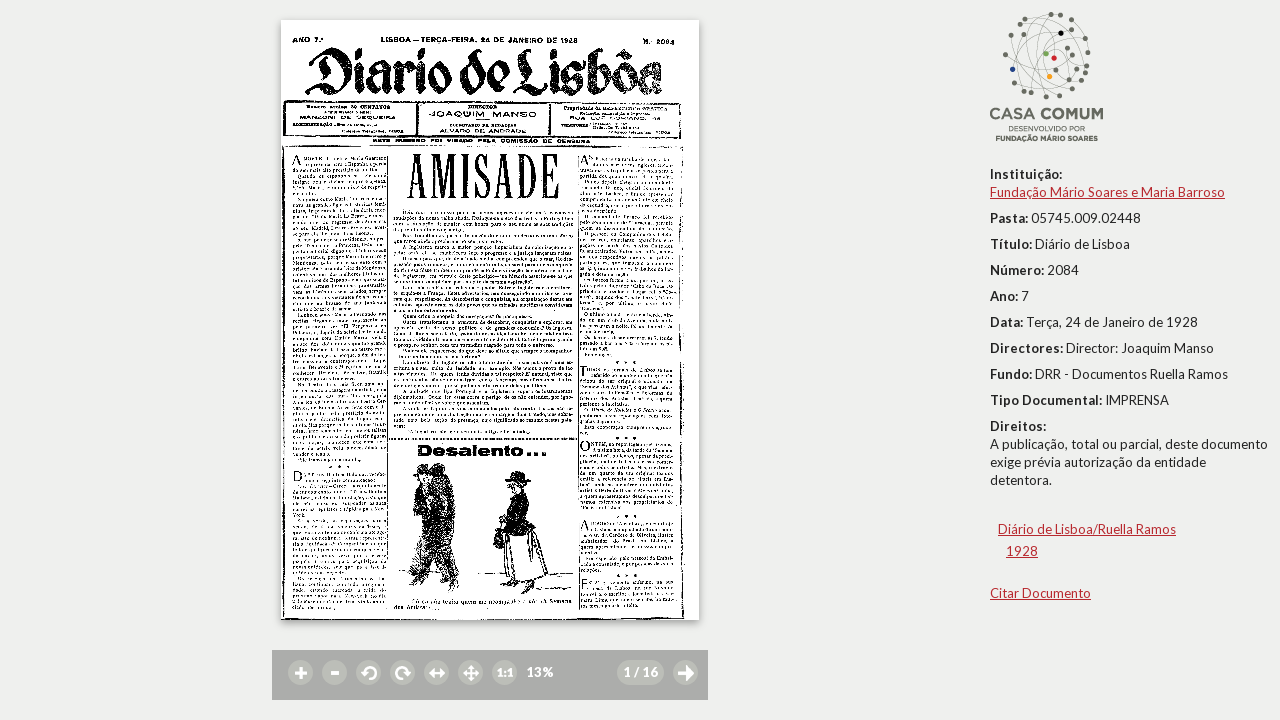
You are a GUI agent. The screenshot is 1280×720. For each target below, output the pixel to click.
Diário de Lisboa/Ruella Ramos (1087, 529)
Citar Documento (1040, 593)
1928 (1022, 551)
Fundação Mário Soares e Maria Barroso (1107, 192)
